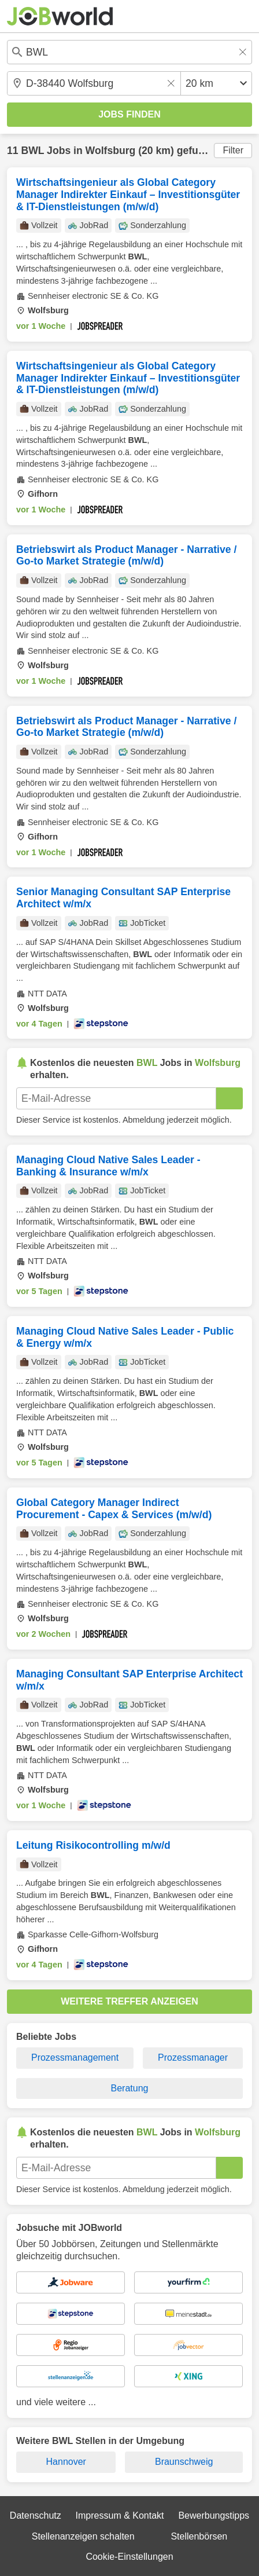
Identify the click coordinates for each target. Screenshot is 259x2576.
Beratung (130, 2088)
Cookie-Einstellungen (129, 2557)
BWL (32, 150)
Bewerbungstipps (213, 2515)
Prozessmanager (193, 2057)
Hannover (66, 2462)
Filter (233, 150)
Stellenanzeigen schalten (83, 2536)
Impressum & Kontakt (120, 2515)
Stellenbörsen (199, 2536)
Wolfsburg (111, 150)
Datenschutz (35, 2515)
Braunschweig (184, 2462)
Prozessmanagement (75, 2057)
